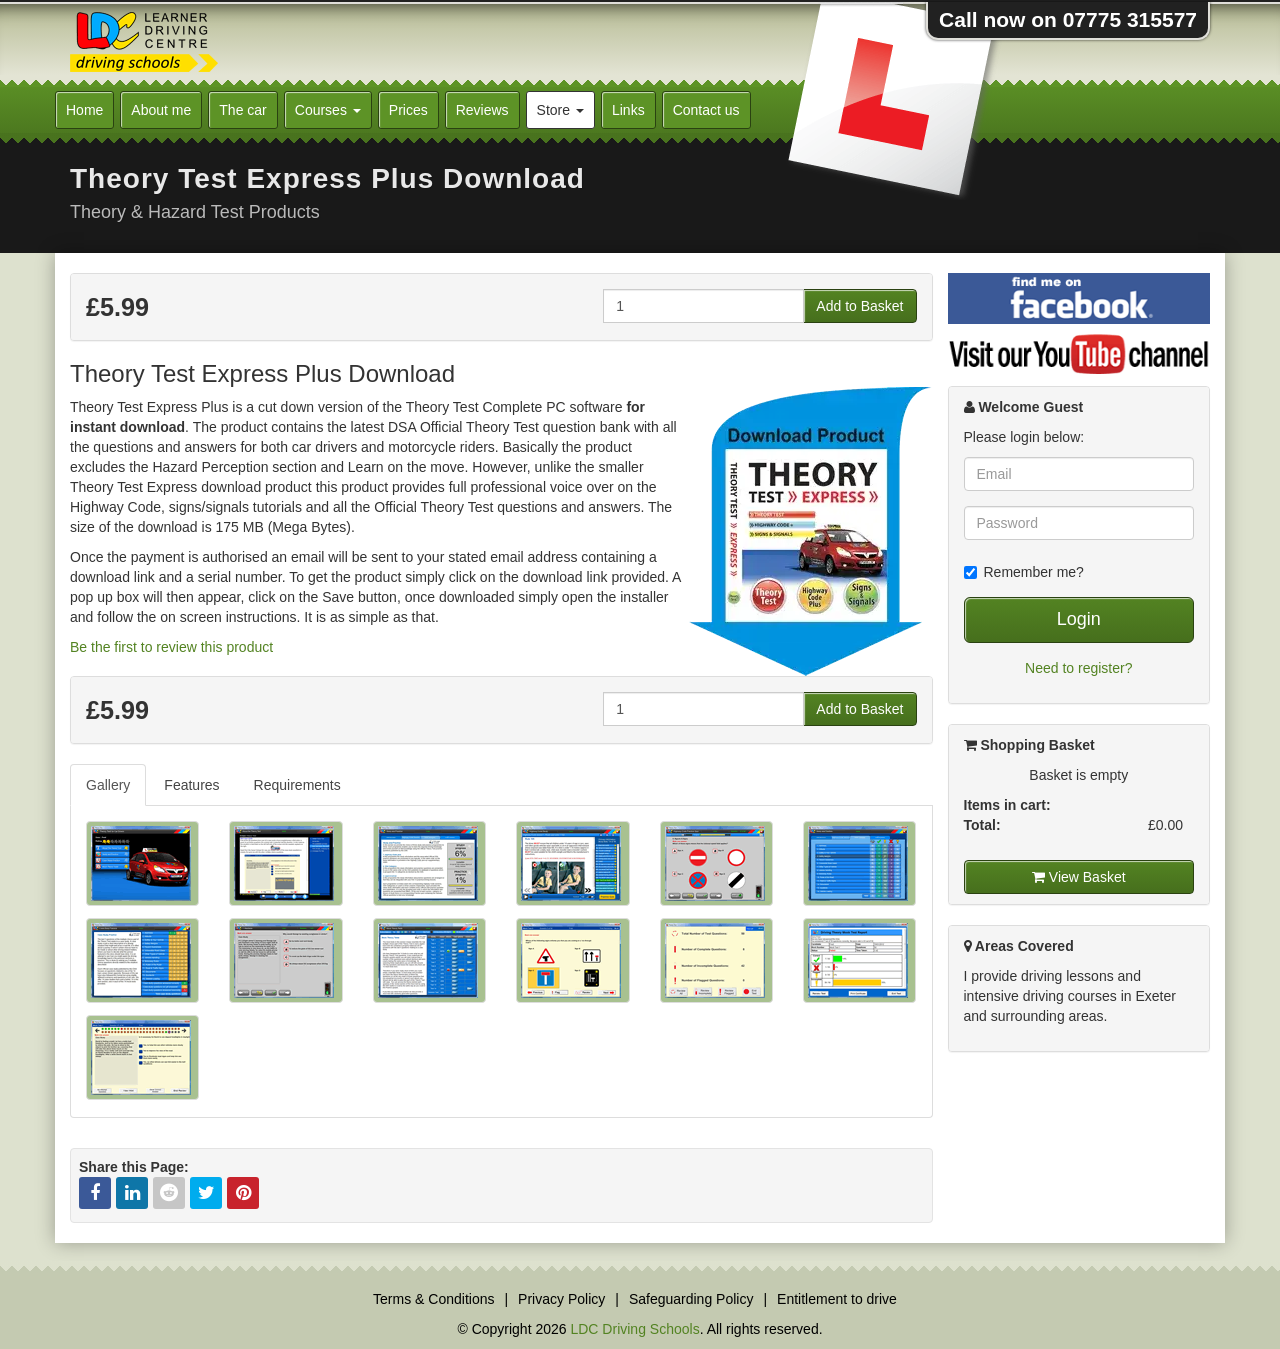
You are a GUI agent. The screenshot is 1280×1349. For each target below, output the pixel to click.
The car (242, 110)
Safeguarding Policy (691, 1299)
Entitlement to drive (837, 1299)
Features (191, 785)
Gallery (108, 785)
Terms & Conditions (433, 1299)
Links (628, 110)
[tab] (109, 785)
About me (161, 110)
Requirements (297, 785)
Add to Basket (859, 306)
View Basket (1079, 877)
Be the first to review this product (171, 647)
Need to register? (1078, 668)
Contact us (706, 110)
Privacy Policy (561, 1299)
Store (560, 110)
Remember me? (1024, 572)
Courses (328, 110)
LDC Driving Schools (634, 1329)
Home (84, 110)
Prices (408, 110)
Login (1079, 619)
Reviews (482, 110)
